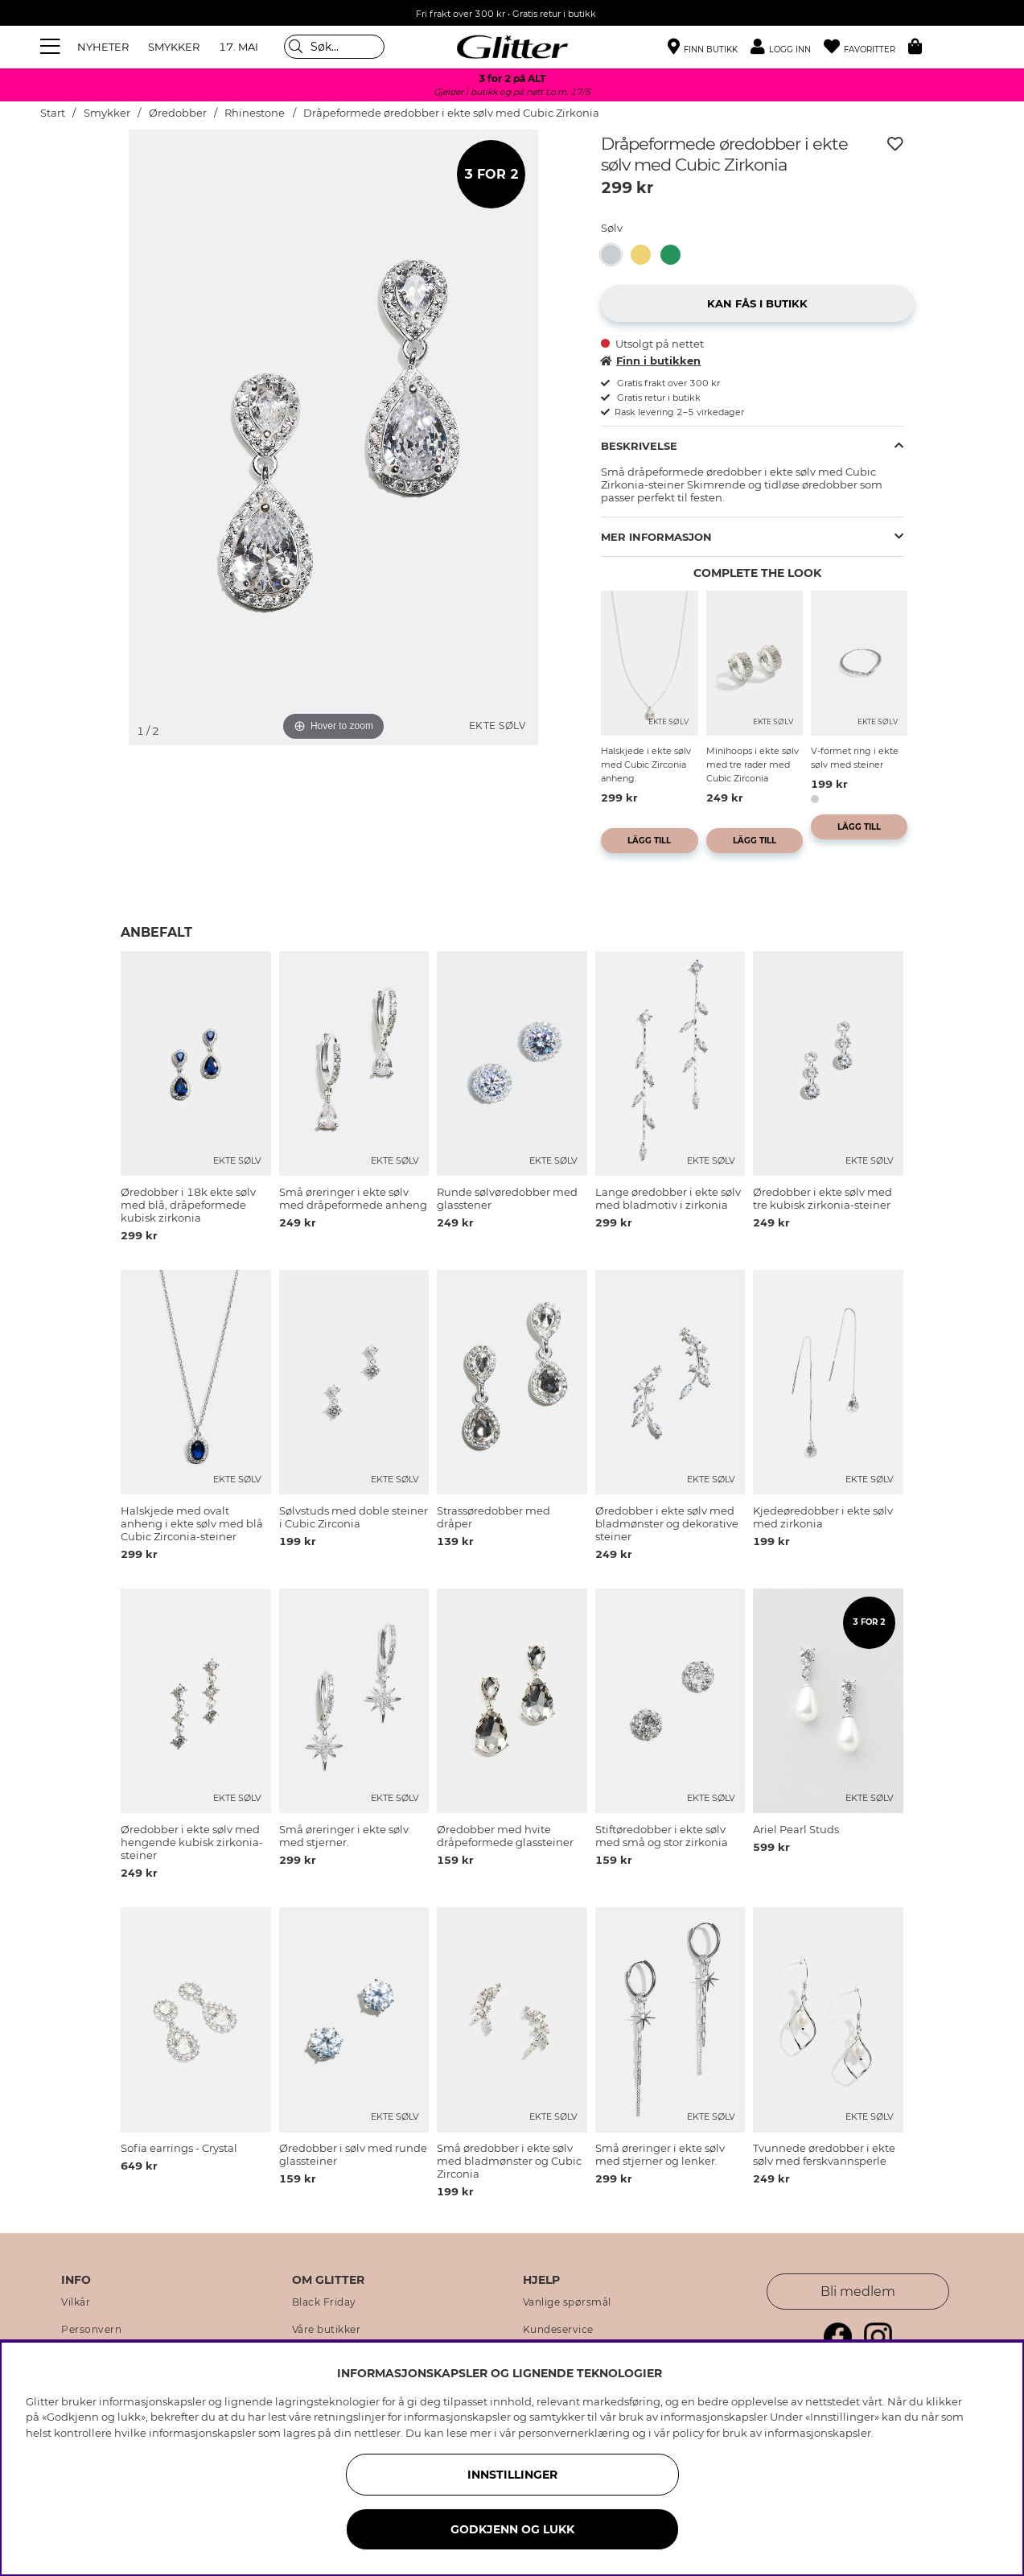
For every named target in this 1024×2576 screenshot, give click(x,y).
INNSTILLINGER (512, 2474)
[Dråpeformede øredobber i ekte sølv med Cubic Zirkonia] (616, 255)
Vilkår (75, 2302)
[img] (81, 190)
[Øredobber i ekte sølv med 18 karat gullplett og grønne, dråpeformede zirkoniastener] (675, 255)
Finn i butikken (651, 360)
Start (52, 113)
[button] (787, 47)
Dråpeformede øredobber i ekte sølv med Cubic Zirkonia (451, 113)
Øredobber (178, 113)
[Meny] (52, 46)
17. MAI (238, 46)
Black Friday (324, 2302)
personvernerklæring (574, 2432)
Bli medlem (857, 2291)
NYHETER (103, 46)
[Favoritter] (866, 47)
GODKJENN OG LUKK (512, 2529)
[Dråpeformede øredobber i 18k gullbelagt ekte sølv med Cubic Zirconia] (645, 255)
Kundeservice (558, 2329)
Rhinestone (254, 113)
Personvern (91, 2329)
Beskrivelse (639, 445)
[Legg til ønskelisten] (895, 144)
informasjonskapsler (817, 2432)
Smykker (107, 113)
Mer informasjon (656, 536)
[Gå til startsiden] (512, 46)
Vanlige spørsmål (567, 2302)
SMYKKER (173, 46)
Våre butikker (326, 2329)
